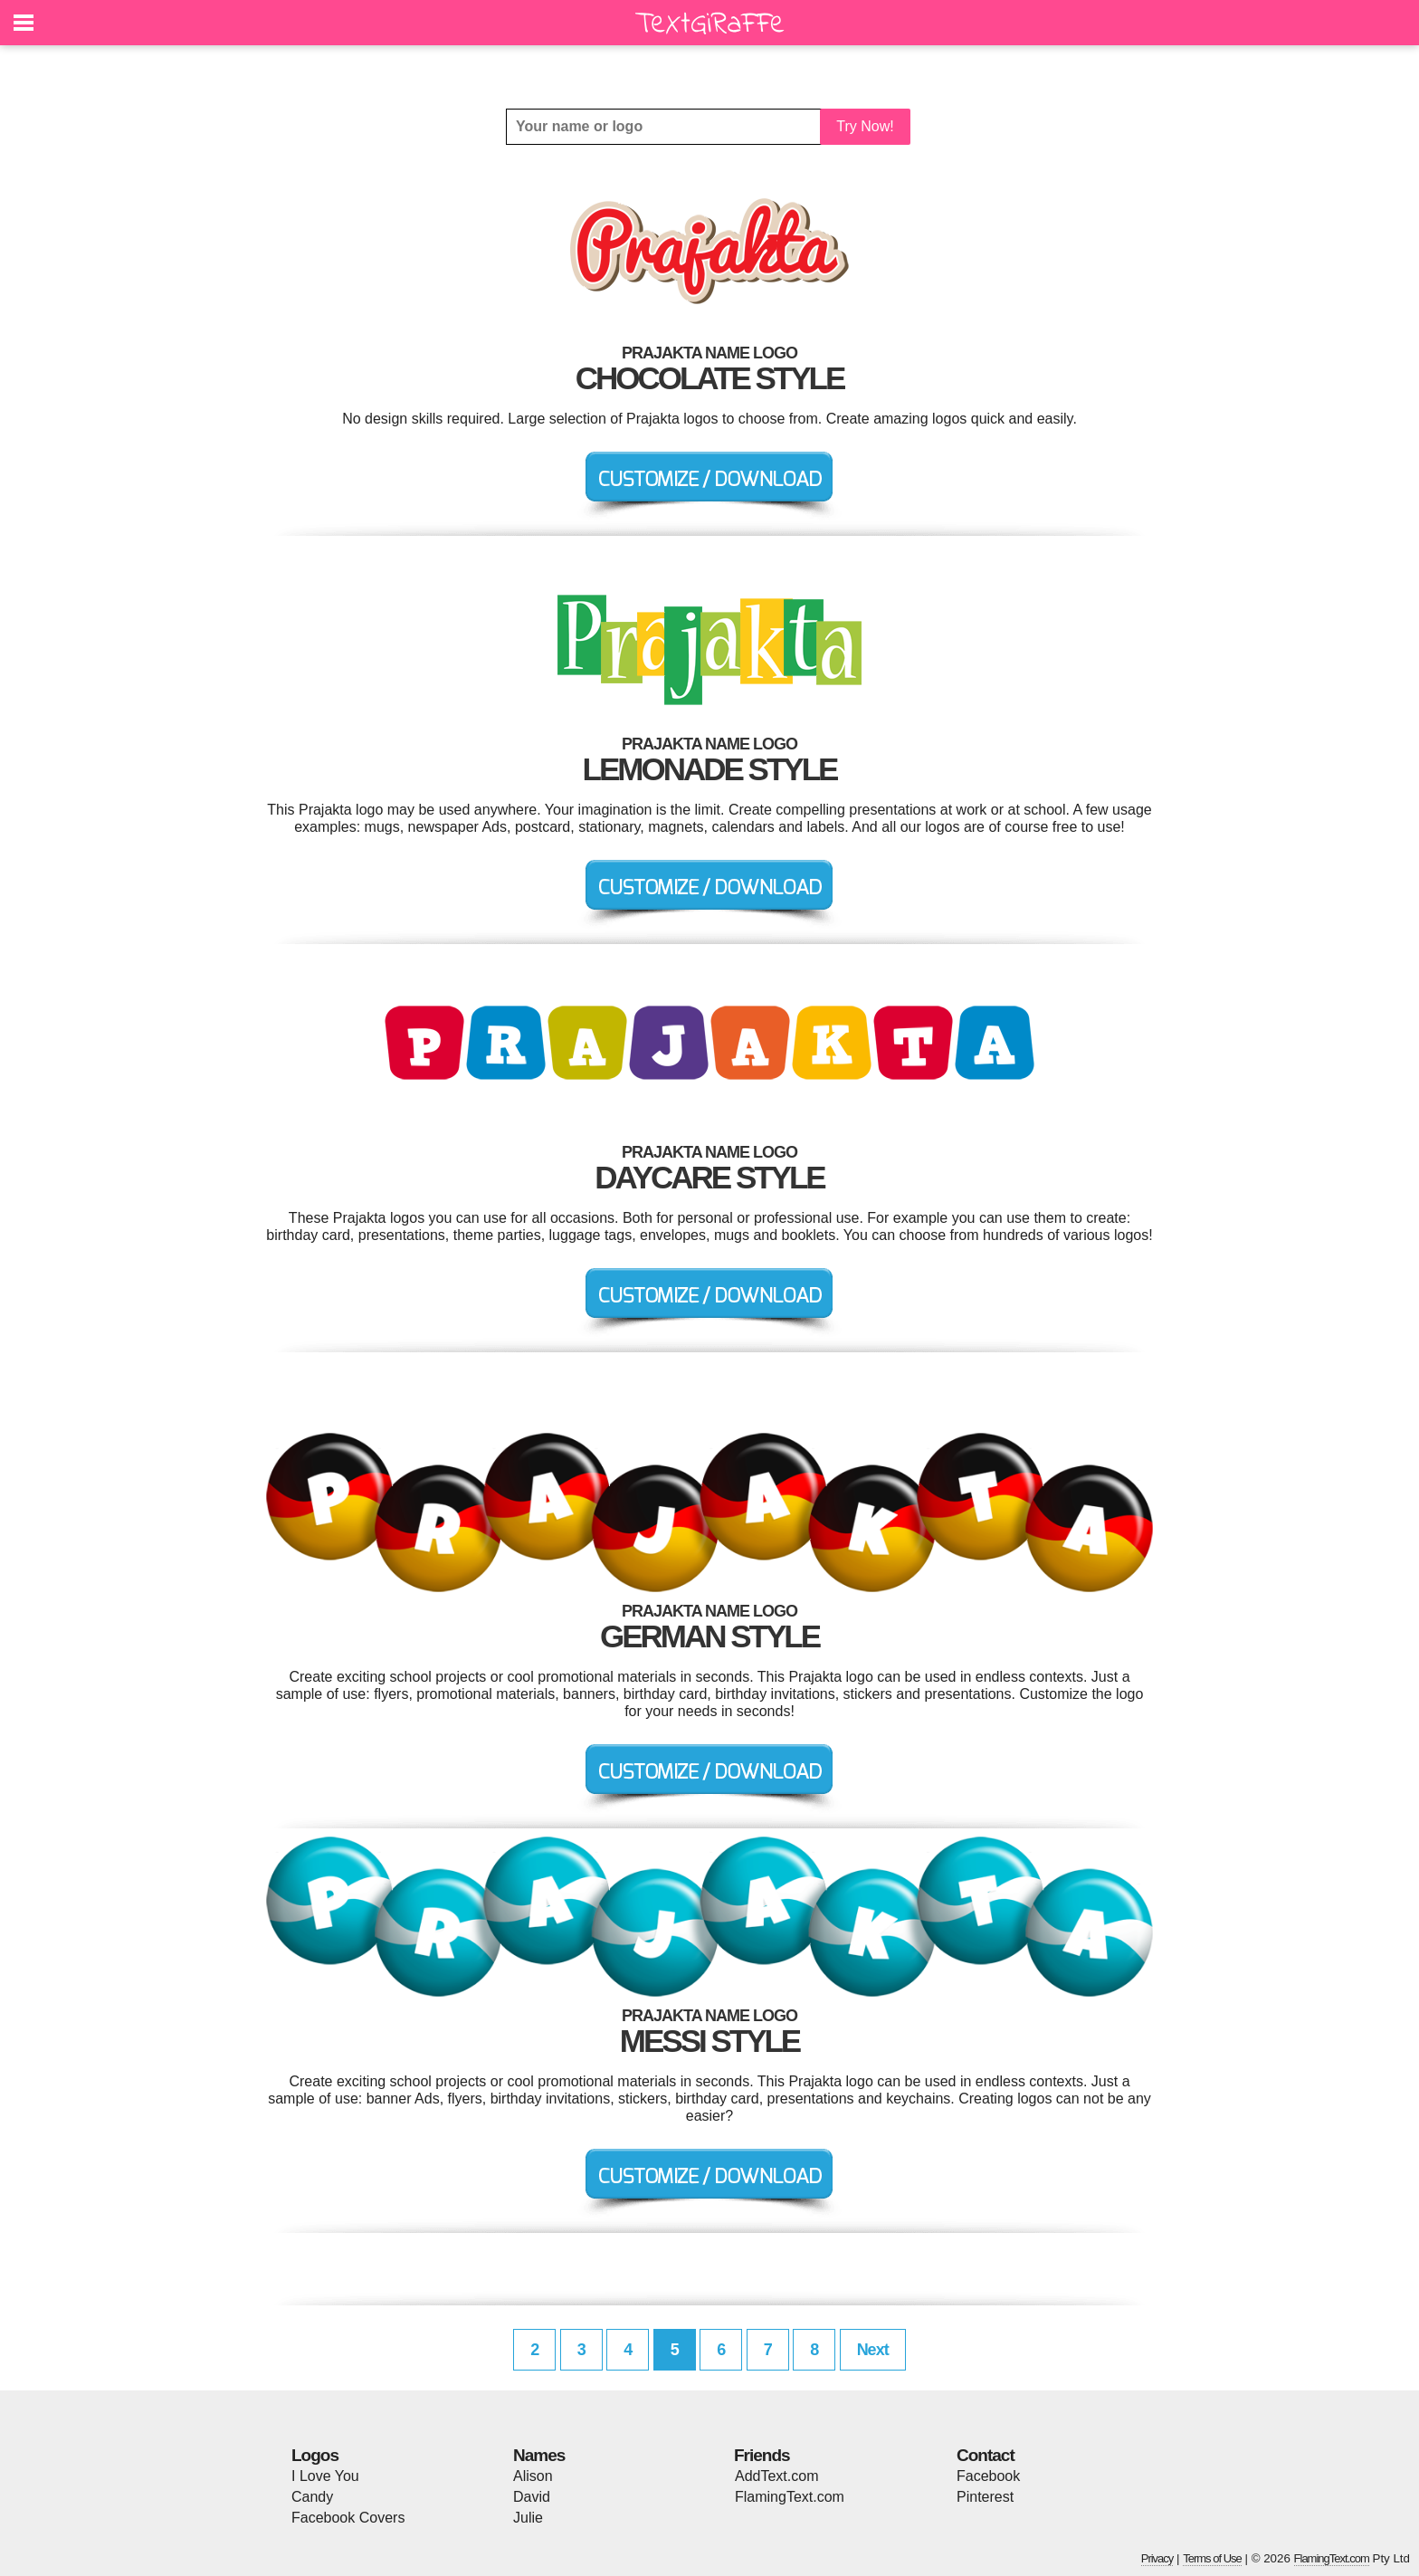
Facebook (988, 2476)
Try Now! (864, 126)
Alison (533, 2476)
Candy (312, 2496)
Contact (985, 2455)
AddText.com (776, 2476)
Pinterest (985, 2496)
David (531, 2496)
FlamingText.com (789, 2496)
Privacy (1157, 2558)
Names (539, 2455)
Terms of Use (1212, 2558)
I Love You (325, 2476)
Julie (528, 2517)
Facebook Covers (348, 2517)
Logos (314, 2455)
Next (873, 2350)
